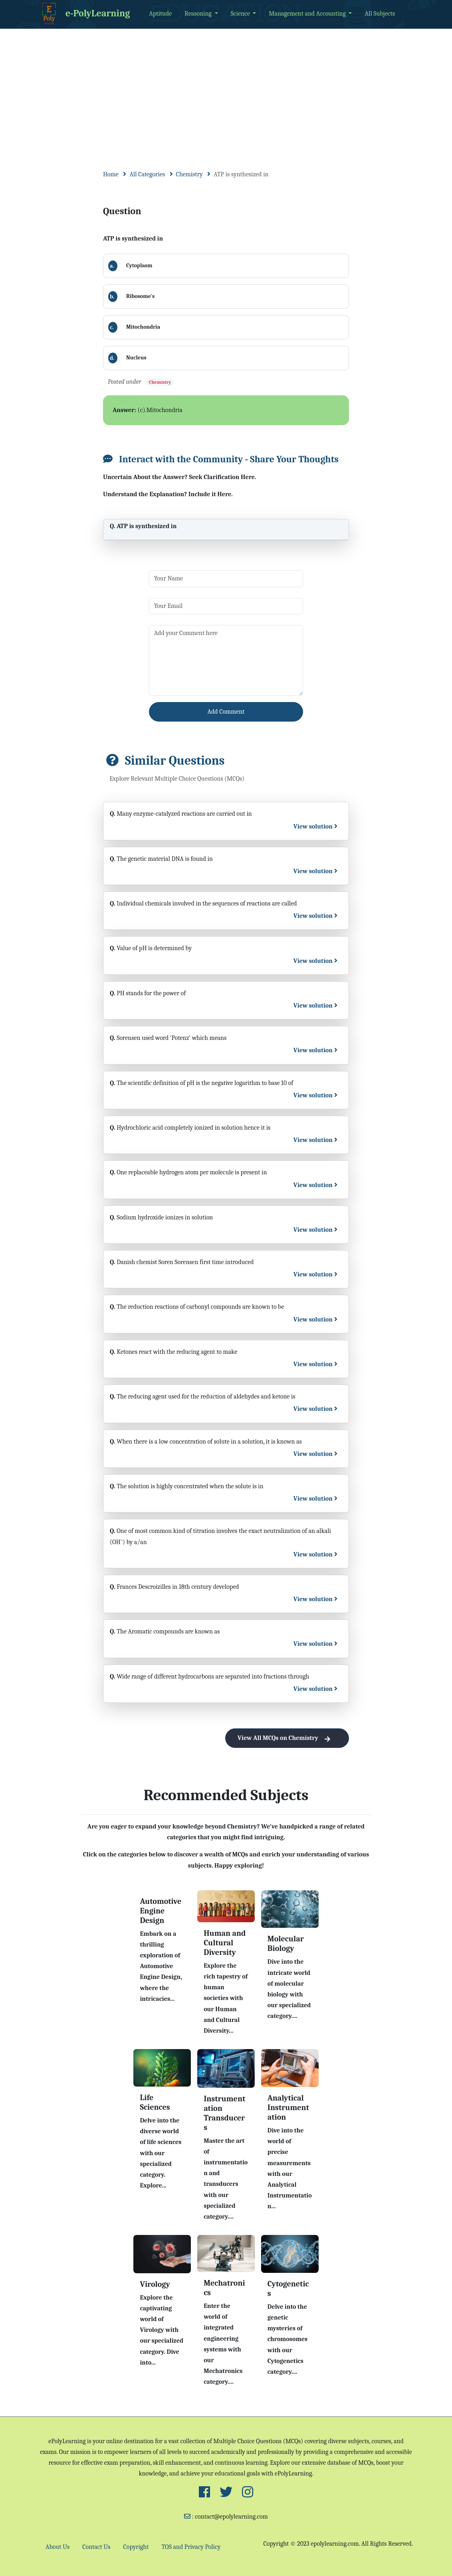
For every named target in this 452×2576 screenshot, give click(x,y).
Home (111, 174)
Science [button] (241, 13)
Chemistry (189, 174)
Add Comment (226, 711)
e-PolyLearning (84, 14)
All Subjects (380, 13)
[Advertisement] (226, 88)
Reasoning (198, 13)
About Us (57, 2546)
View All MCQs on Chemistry (287, 1738)
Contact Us (96, 2546)
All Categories (147, 174)
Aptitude (160, 13)
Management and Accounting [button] (308, 13)
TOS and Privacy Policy (190, 2546)
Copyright (136, 2546)
